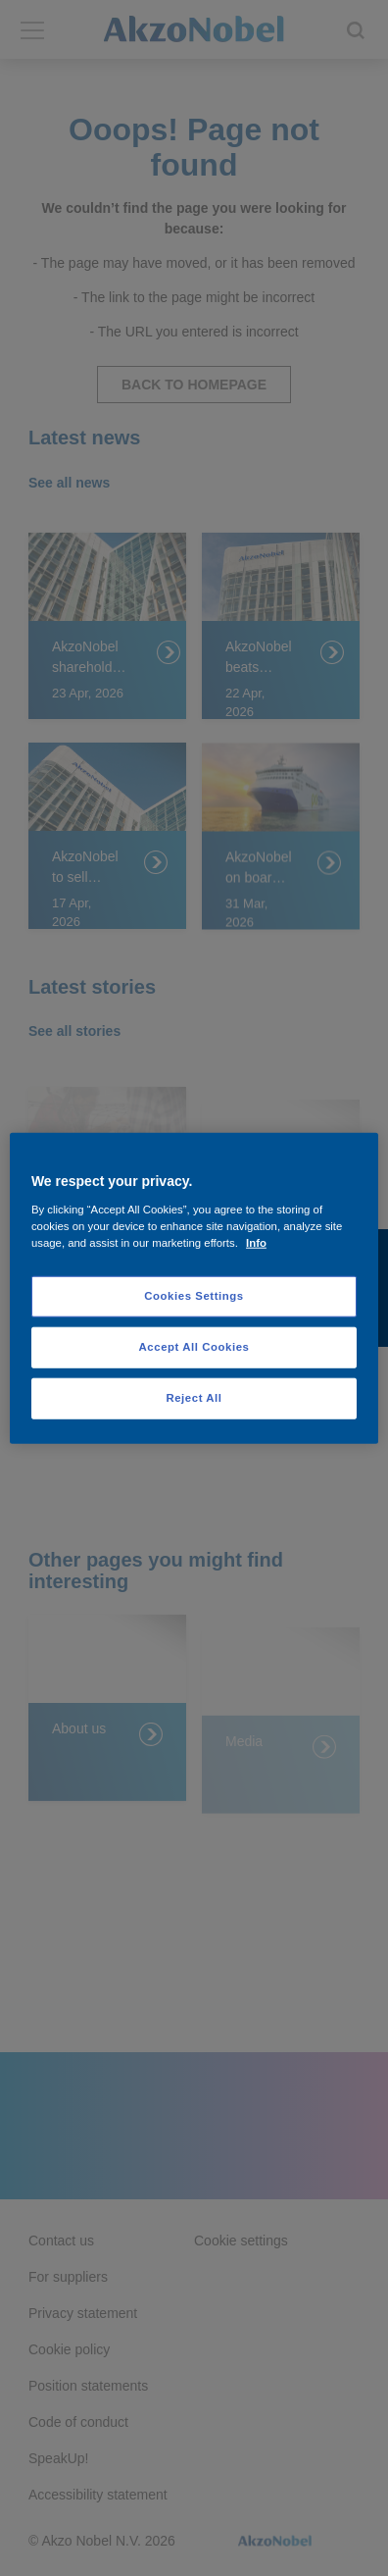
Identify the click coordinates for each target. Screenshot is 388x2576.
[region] (194, 1288)
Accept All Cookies (194, 1346)
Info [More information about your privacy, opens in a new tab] (256, 1242)
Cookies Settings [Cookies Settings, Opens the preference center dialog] (193, 1296)
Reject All (193, 1397)
